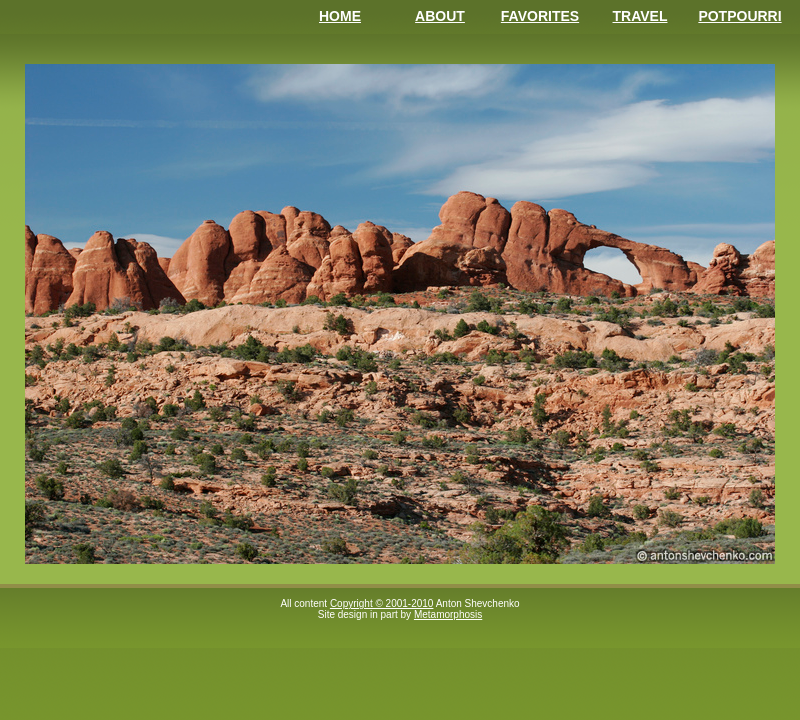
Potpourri (739, 16)
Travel (640, 16)
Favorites (540, 16)
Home (340, 16)
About (440, 16)
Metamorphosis (448, 614)
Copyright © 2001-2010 (382, 603)
